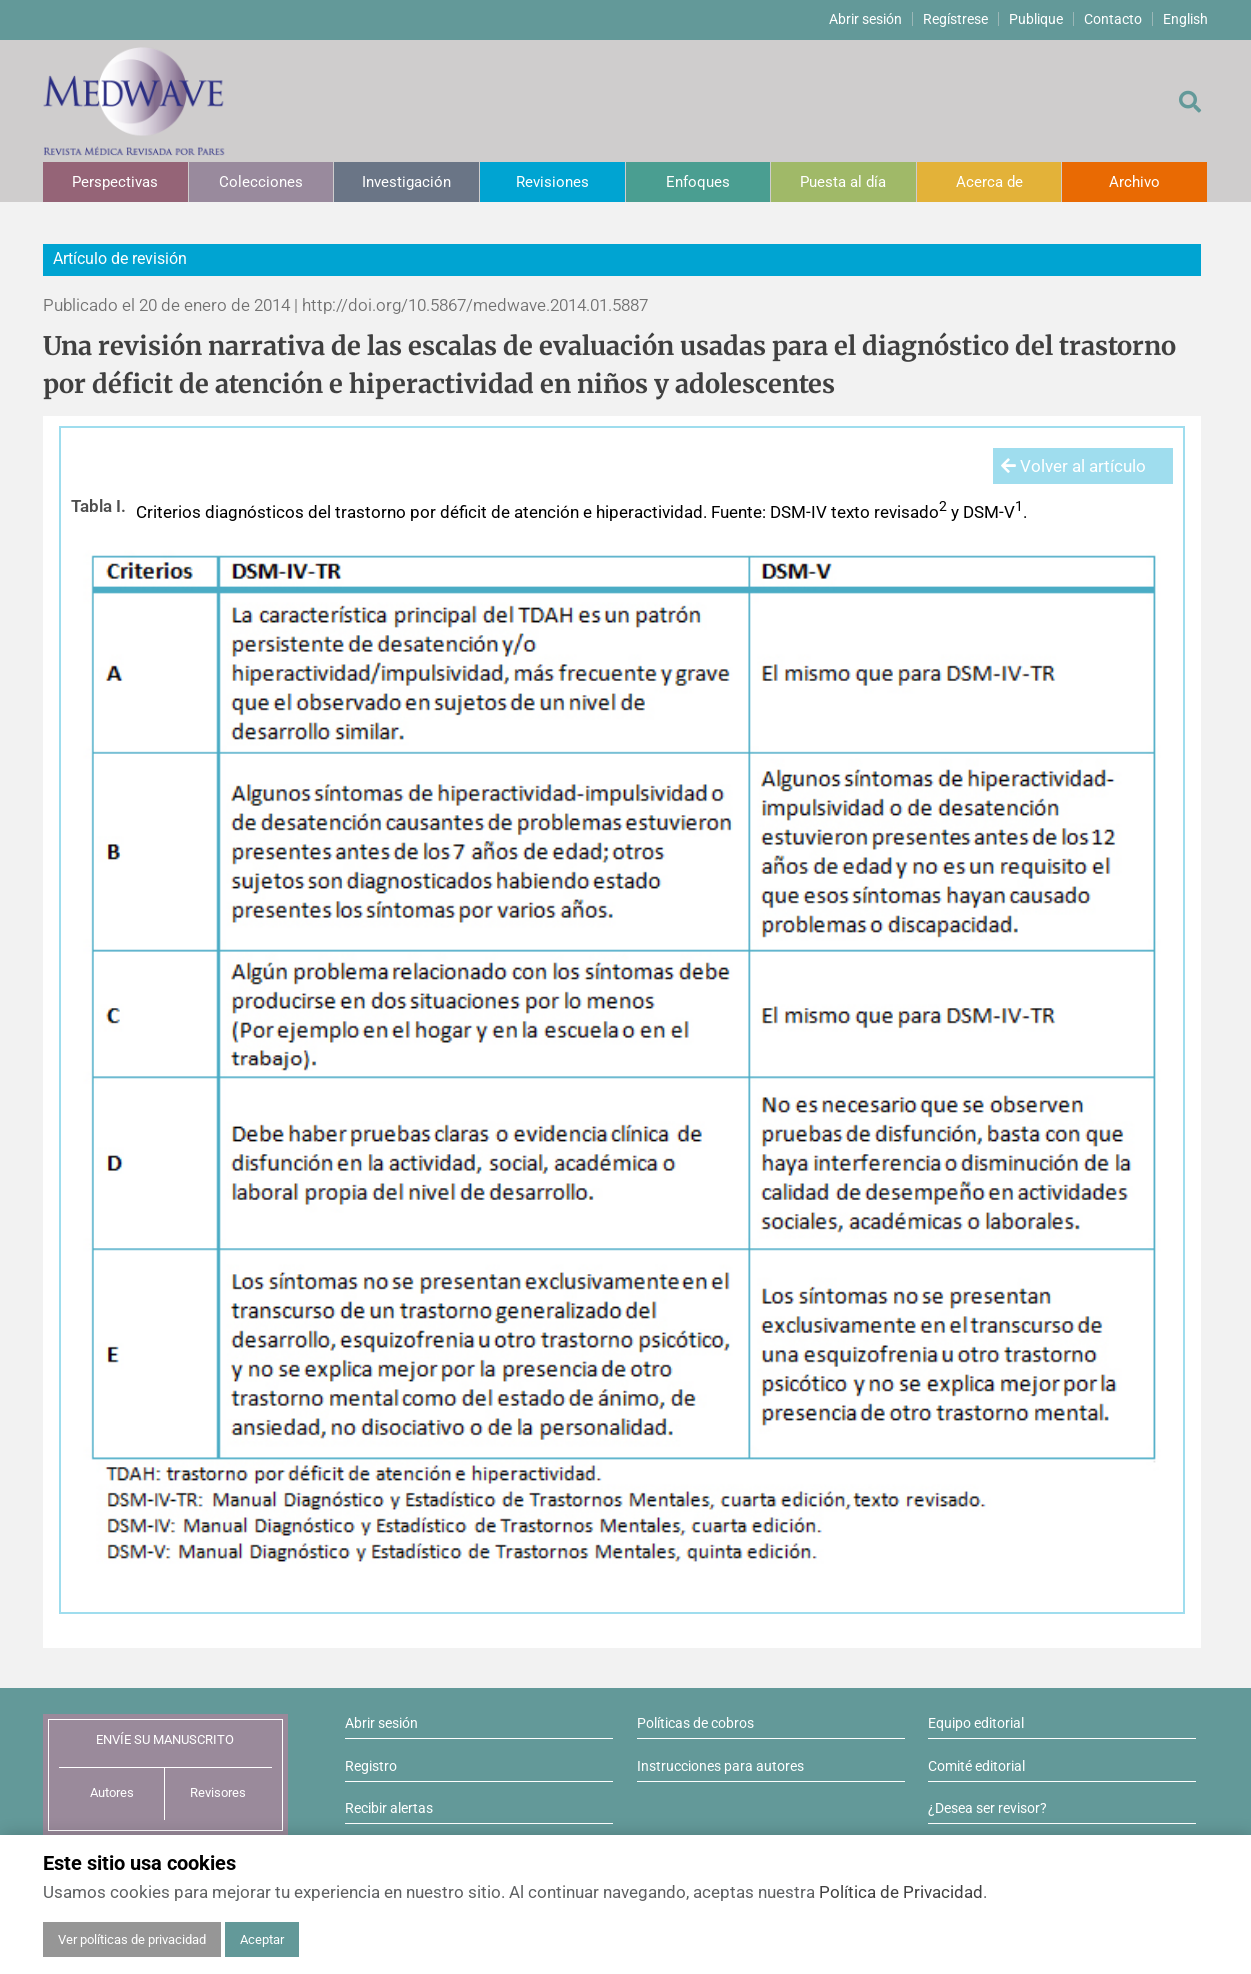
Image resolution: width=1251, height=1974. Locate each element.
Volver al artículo (1073, 466)
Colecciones (261, 182)
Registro (371, 1766)
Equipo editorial (976, 1723)
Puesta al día (843, 182)
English (1185, 19)
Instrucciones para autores (720, 1766)
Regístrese (955, 19)
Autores (112, 1792)
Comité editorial (976, 1766)
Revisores (218, 1792)
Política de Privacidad (901, 1892)
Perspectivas (115, 182)
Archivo (1134, 182)
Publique (1036, 19)
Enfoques (698, 182)
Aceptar (262, 1939)
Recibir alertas (389, 1808)
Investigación (406, 182)
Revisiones (552, 182)
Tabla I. (98, 506)
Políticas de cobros (695, 1723)
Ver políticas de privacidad (132, 1939)
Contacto (1113, 19)
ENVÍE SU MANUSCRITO (165, 1739)
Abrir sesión (865, 19)
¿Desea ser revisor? (987, 1808)
